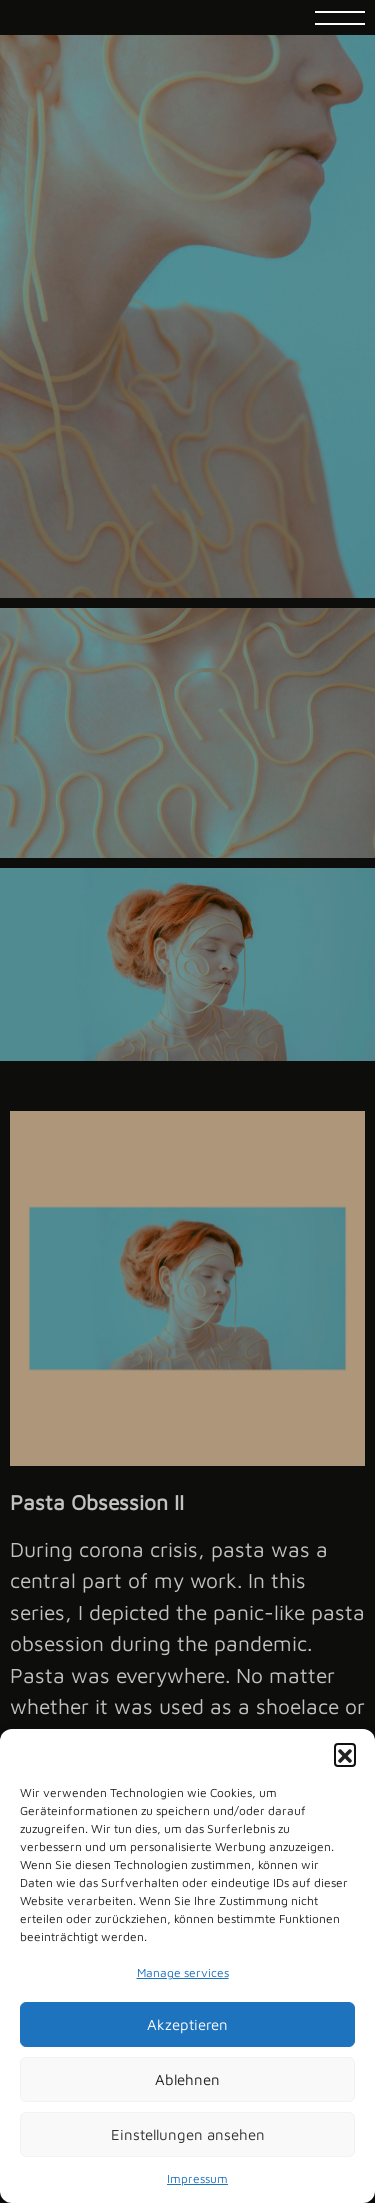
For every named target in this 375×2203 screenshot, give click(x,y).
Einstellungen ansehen (188, 2134)
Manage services (183, 1972)
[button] (345, 1754)
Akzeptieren (187, 2024)
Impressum (197, 2178)
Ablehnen (187, 2079)
